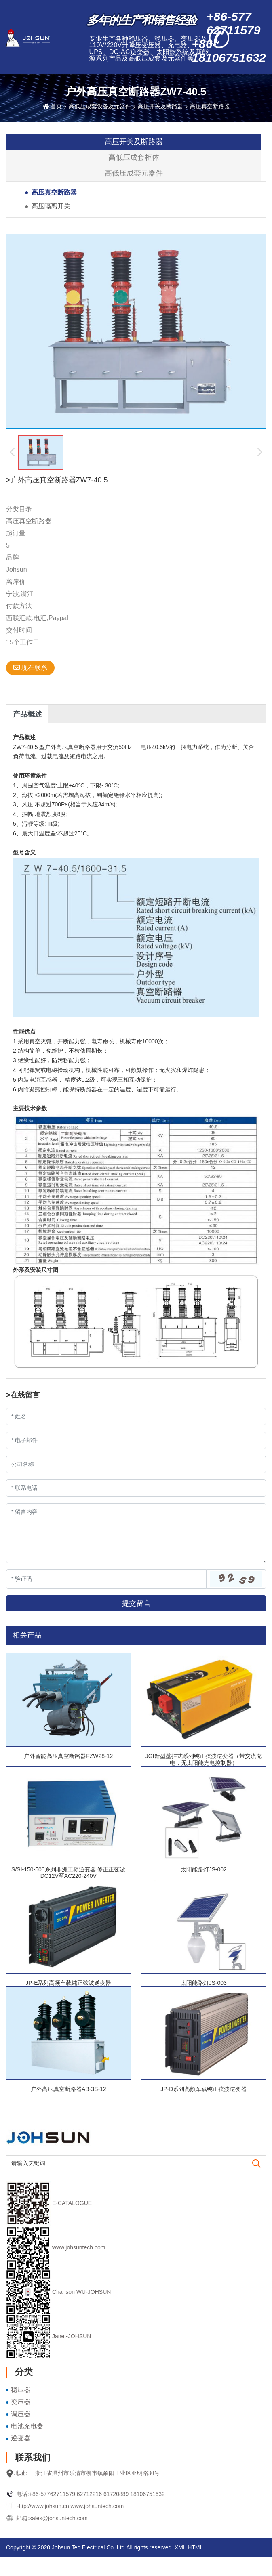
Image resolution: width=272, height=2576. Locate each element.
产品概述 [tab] (27, 714)
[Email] (136, 1440)
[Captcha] (106, 1579)
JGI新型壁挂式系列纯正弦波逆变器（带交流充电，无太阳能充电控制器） (203, 1759)
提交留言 (136, 1603)
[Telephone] (136, 1488)
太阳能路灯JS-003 (204, 1983)
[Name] (136, 1416)
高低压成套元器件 (134, 173)
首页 (56, 106)
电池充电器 (27, 2426)
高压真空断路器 (210, 106)
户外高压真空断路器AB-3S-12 (68, 2089)
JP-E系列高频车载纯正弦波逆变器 (68, 1983)
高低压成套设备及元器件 (100, 106)
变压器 (20, 2401)
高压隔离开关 (51, 206)
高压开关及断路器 (160, 106)
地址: (20, 2473)
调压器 (20, 2413)
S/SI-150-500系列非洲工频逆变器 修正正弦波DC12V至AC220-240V (68, 1873)
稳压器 (20, 2389)
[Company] (136, 1464)
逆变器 (20, 2438)
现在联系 (30, 667)
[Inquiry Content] (136, 1533)
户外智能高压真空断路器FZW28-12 (68, 1756)
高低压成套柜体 (133, 157)
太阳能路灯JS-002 (204, 1869)
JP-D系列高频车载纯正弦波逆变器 (203, 2089)
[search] (256, 2164)
